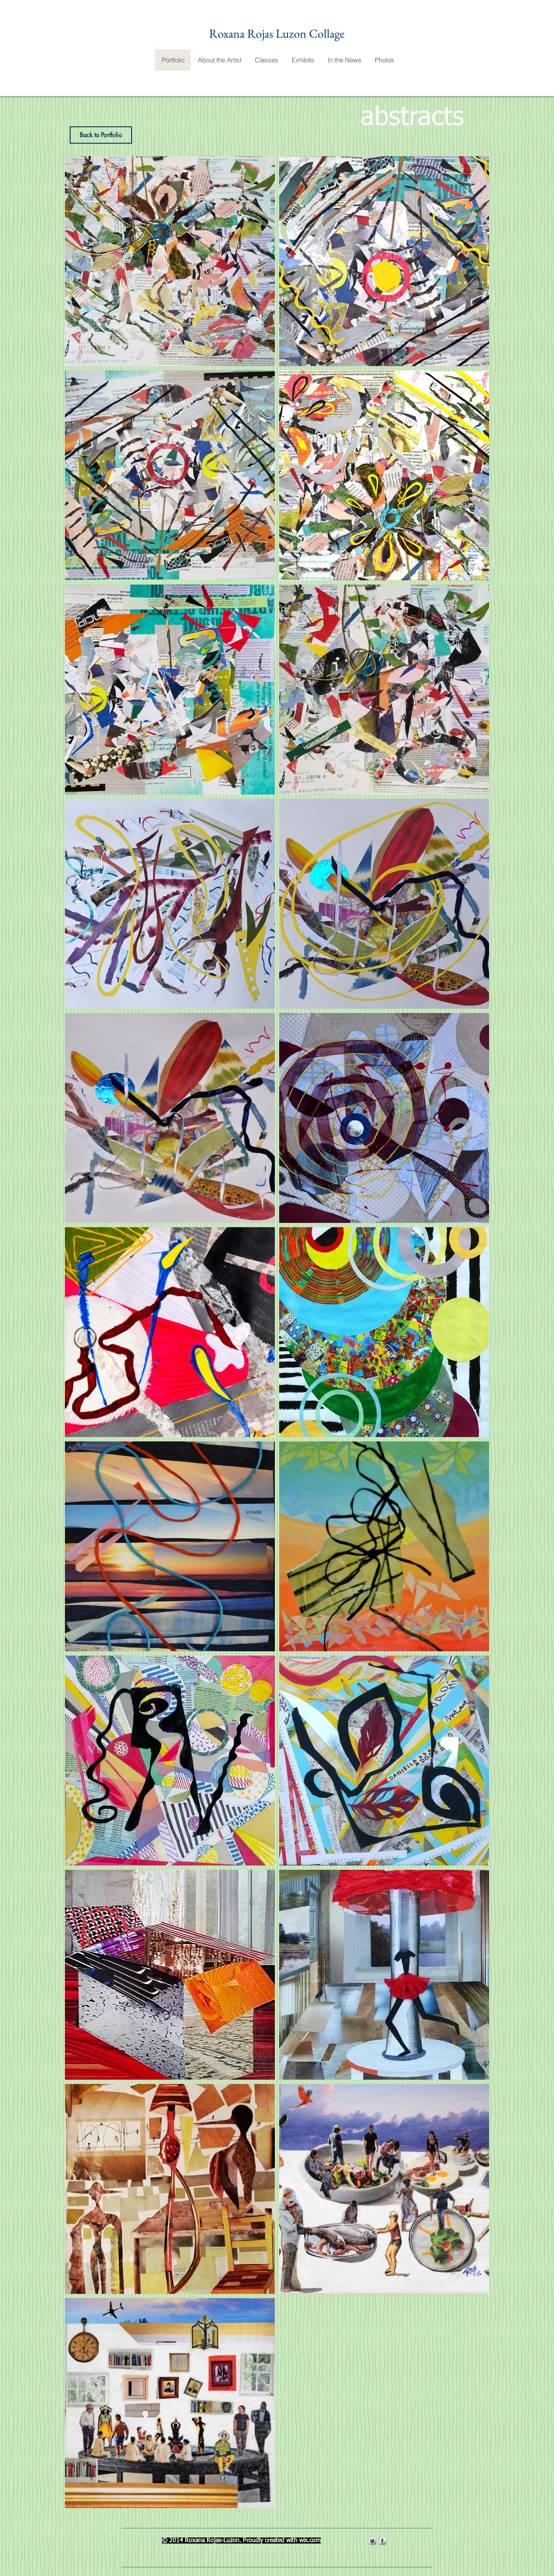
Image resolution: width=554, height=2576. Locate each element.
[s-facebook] (382, 2541)
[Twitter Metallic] (372, 2541)
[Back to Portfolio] (101, 135)
